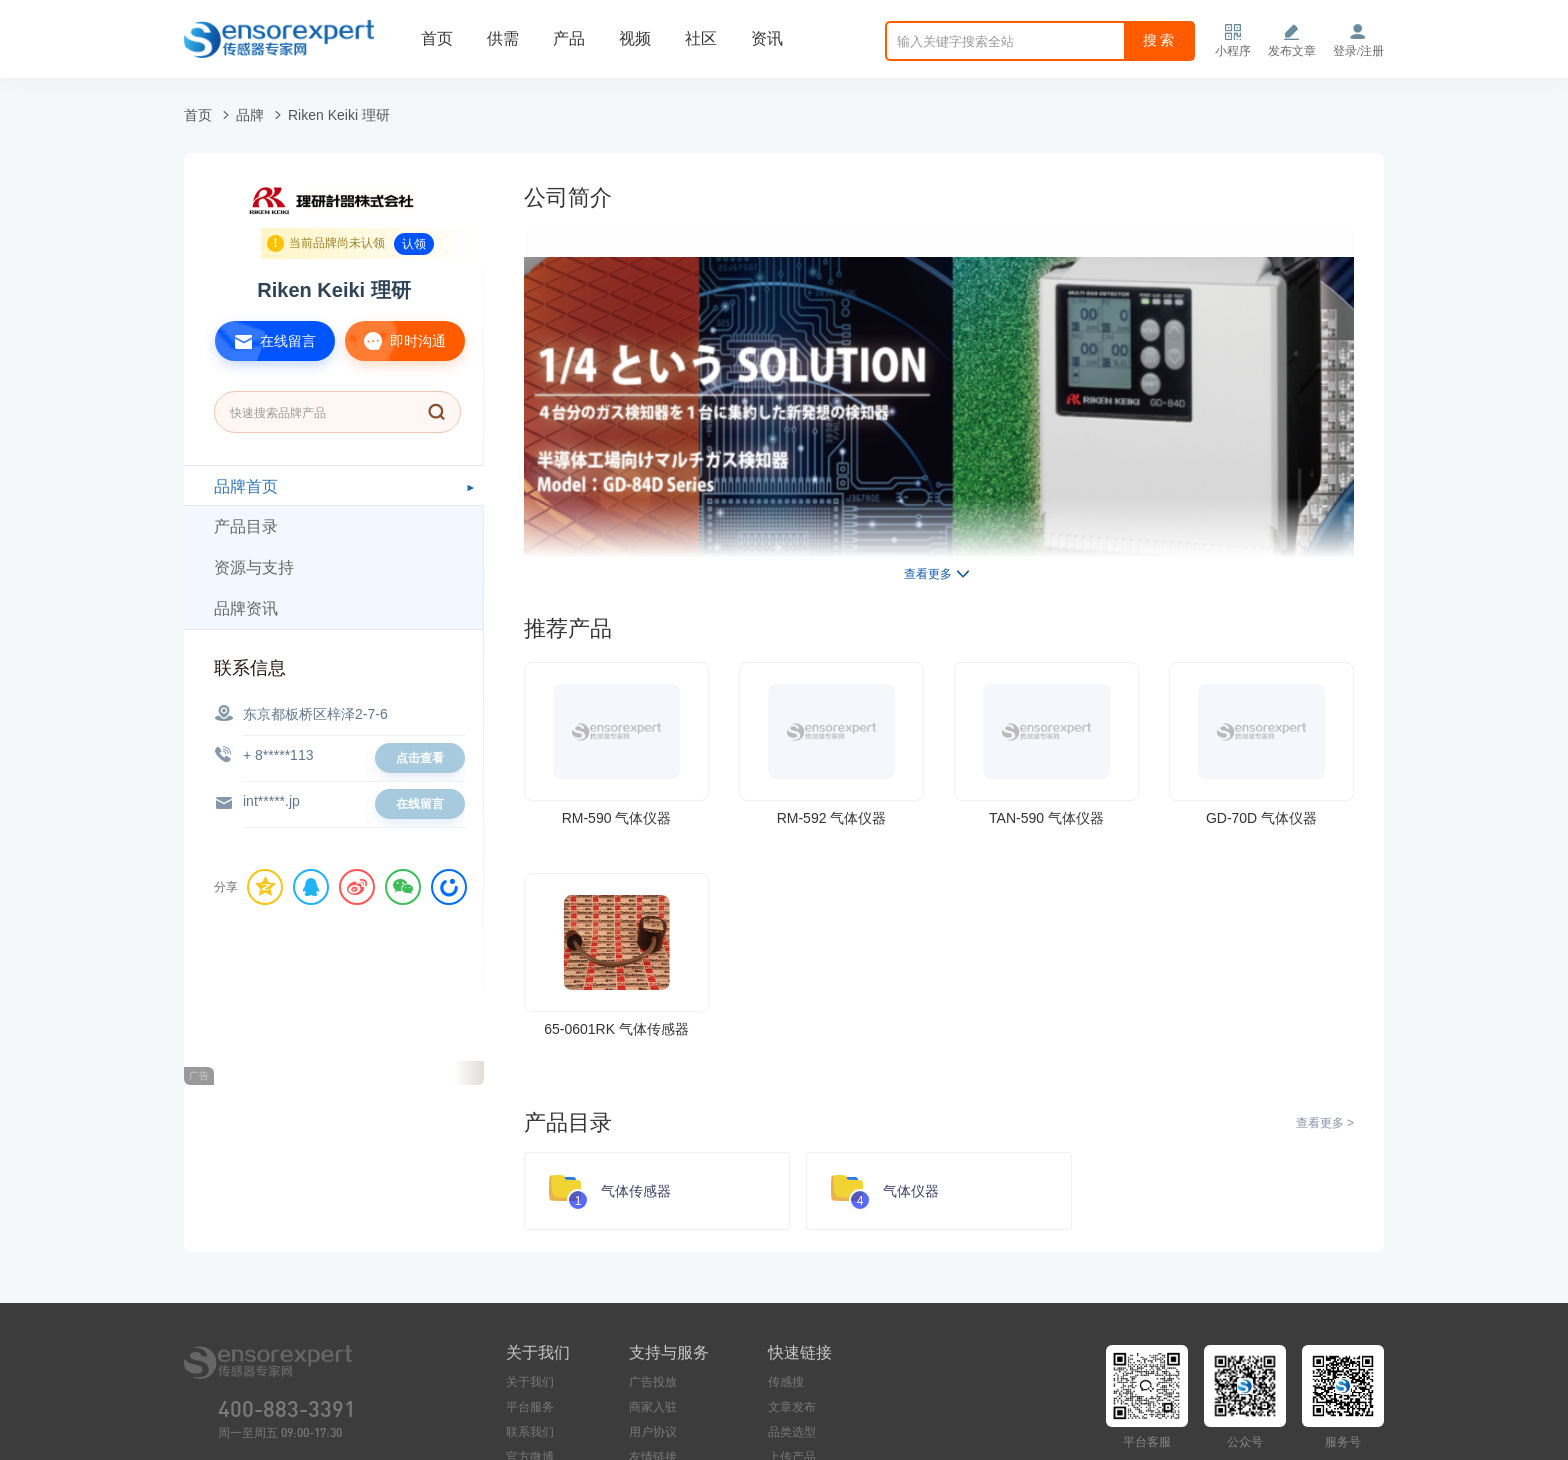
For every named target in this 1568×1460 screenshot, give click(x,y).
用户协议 (653, 1432)
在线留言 (265, 341)
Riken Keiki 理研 (339, 115)
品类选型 (792, 1432)
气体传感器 (636, 1191)
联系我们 (530, 1432)
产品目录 (246, 526)
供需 (503, 38)
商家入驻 (653, 1407)
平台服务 (530, 1407)
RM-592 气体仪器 (832, 818)
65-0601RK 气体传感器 (616, 1029)
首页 (437, 38)
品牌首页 (246, 486)
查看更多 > (1325, 1123)
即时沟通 (395, 341)
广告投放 (653, 1382)
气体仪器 (911, 1191)
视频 (635, 38)
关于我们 (530, 1382)
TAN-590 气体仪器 (1046, 818)
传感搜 (786, 1382)
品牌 (250, 115)
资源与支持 (254, 567)
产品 (569, 38)
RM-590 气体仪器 (617, 818)
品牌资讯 (246, 608)
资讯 (767, 38)
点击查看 (420, 758)
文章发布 (792, 1407)
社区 (701, 38)
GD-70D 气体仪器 (1261, 818)
